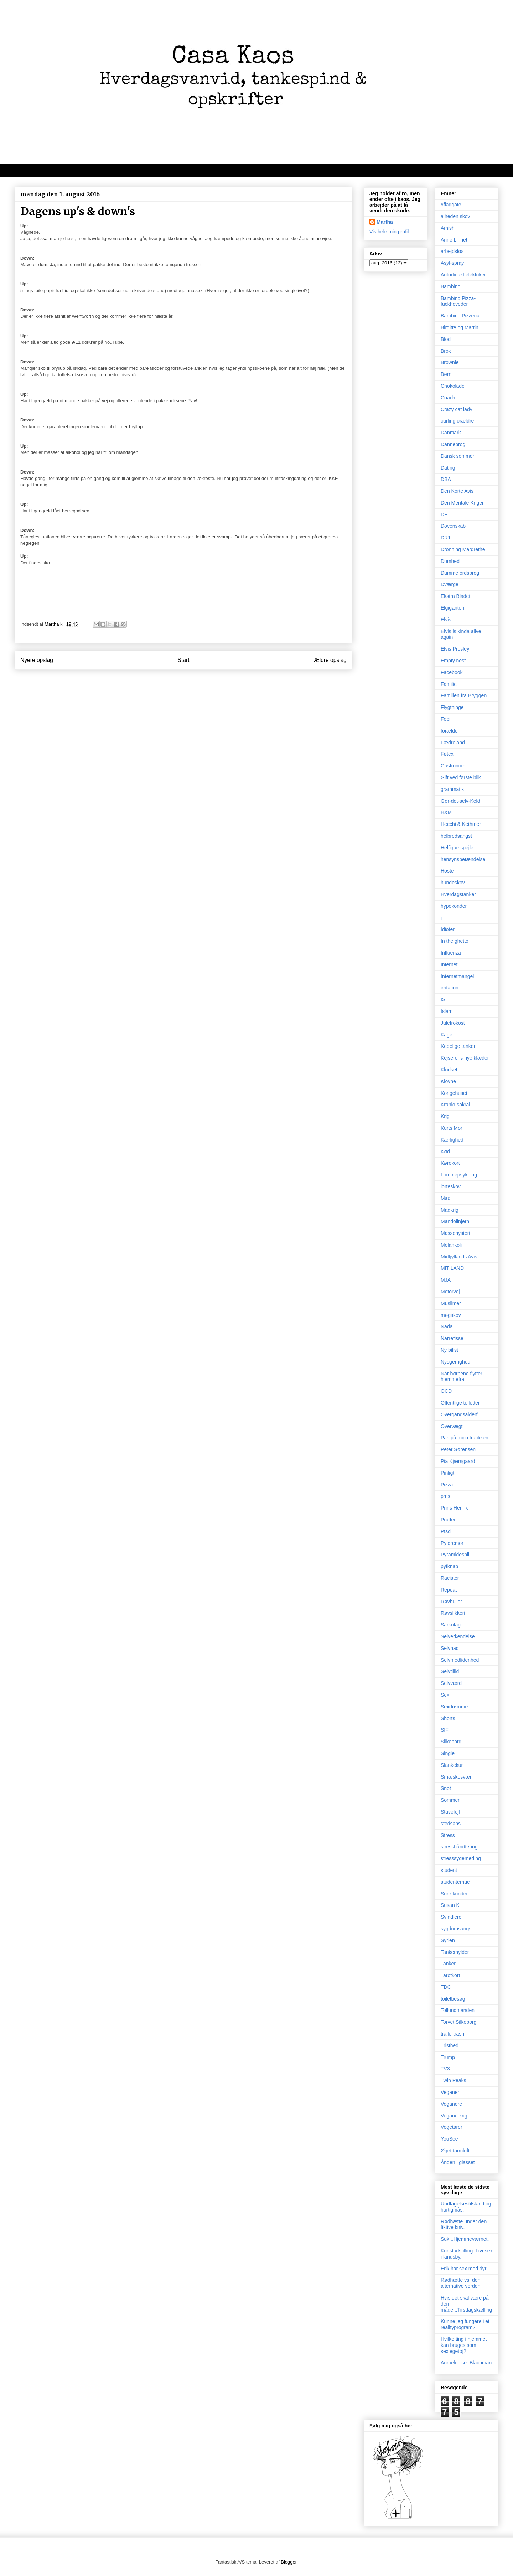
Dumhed (450, 561)
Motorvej (450, 1291)
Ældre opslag (330, 660)
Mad (445, 1198)
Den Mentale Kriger (462, 503)
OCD (446, 1391)
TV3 (445, 2068)
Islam (446, 1011)
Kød (445, 1151)
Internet (449, 964)
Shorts (448, 1718)
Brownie (450, 362)
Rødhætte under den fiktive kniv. (464, 2224)
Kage (446, 1035)
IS (443, 999)
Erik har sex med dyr (463, 2268)
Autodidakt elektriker (463, 275)
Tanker (448, 1963)
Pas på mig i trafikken (464, 1437)
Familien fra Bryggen (464, 695)
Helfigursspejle (457, 847)
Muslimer (451, 1303)
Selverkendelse (458, 1636)
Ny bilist (449, 1350)
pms (445, 1496)
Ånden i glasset (458, 2162)
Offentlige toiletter (460, 1403)
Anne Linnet (454, 240)
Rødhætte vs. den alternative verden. (461, 2283)
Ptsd (446, 1531)
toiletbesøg (453, 1999)
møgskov (451, 1315)
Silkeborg (451, 1741)
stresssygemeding (461, 1858)
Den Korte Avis (457, 491)
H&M (446, 812)
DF (444, 514)
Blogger (288, 2562)
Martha (385, 222)
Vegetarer (451, 2127)
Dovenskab (453, 526)
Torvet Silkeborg (458, 2022)
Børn (446, 374)
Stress (448, 1835)
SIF (445, 1730)
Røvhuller (451, 1601)
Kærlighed (452, 1140)
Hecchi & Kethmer (461, 824)
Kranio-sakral (455, 1104)
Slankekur (452, 1765)
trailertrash (452, 2034)
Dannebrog (453, 444)
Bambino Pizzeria (460, 316)
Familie (449, 684)
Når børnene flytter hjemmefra (461, 1376)
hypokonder (454, 906)
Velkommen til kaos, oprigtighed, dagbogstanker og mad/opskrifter (101, 170)
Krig (445, 1116)
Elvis (446, 619)
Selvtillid (450, 1671)
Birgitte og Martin (459, 327)
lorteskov (451, 1186)
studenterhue (455, 1882)
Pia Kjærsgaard (458, 1461)
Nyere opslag (36, 660)
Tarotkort (450, 1975)
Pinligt (447, 1473)
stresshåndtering (459, 1847)
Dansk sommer (457, 456)
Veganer (450, 2092)
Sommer (450, 1800)
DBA (446, 479)
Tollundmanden (458, 2010)
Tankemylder (455, 1952)
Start (184, 660)
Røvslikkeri (453, 1613)
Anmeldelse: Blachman (466, 2362)
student (449, 1870)
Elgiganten (452, 608)
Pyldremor (452, 1543)
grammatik (452, 789)
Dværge (449, 584)
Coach (448, 397)
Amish (448, 228)
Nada (446, 1326)
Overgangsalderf (459, 1414)
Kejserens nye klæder (465, 1058)
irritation (449, 987)
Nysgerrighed (455, 1362)
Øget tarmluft (455, 2150)
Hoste (447, 871)
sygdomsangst (457, 1928)
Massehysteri (455, 1233)
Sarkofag (451, 1625)
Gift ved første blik (461, 777)
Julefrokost (453, 1023)
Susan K (450, 1905)
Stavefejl (450, 1812)
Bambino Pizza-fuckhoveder (458, 301)
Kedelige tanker (458, 1046)
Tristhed (449, 2045)
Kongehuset (454, 1093)
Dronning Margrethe (463, 549)
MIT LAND (452, 1268)
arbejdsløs (452, 251)
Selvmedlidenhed (460, 1660)
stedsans (451, 1823)
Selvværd (451, 1683)
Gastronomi (453, 766)
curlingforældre (457, 421)
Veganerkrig (454, 2116)
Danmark (451, 432)
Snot (446, 1788)
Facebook (451, 672)
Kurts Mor (451, 1128)
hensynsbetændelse (463, 859)
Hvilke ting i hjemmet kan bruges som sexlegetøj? (464, 2345)
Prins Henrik (454, 1508)
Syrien (448, 1940)
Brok (446, 351)
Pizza (447, 1485)
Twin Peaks (453, 2080)
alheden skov (455, 216)
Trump (448, 2057)
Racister (450, 1578)
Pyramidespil (455, 1554)
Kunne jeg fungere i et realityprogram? (465, 2324)
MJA (446, 1280)
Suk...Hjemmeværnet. (465, 2239)
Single (448, 1753)
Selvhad (450, 1648)
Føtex (447, 754)
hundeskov (453, 882)
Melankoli (451, 1245)
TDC (446, 1987)
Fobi (445, 719)
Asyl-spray (452, 263)
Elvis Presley (455, 649)
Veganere (451, 2104)
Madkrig (449, 1210)
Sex (445, 1695)
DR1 (446, 537)
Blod (446, 339)
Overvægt (451, 1426)
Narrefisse (452, 1338)
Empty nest (453, 660)
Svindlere (451, 1917)
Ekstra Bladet (455, 596)
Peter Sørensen (458, 1449)
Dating (448, 468)
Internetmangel (457, 976)
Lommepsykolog (459, 1175)
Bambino (450, 286)
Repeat (449, 1590)
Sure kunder (454, 1894)
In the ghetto (454, 941)
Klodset (449, 1069)
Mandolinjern (455, 1221)
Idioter (448, 929)
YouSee (449, 2139)
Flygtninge (452, 707)
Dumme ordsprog (460, 573)
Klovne (448, 1081)
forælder (450, 731)
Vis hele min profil (389, 231)
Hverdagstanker (458, 894)
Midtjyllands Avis (459, 1256)
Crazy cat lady (456, 409)
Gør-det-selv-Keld (460, 801)
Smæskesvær (456, 1777)
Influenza (451, 953)
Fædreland (453, 742)
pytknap (449, 1566)
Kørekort (450, 1163)
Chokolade (453, 386)
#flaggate (451, 204)
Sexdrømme (454, 1706)
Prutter (448, 1519)
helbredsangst (456, 836)
